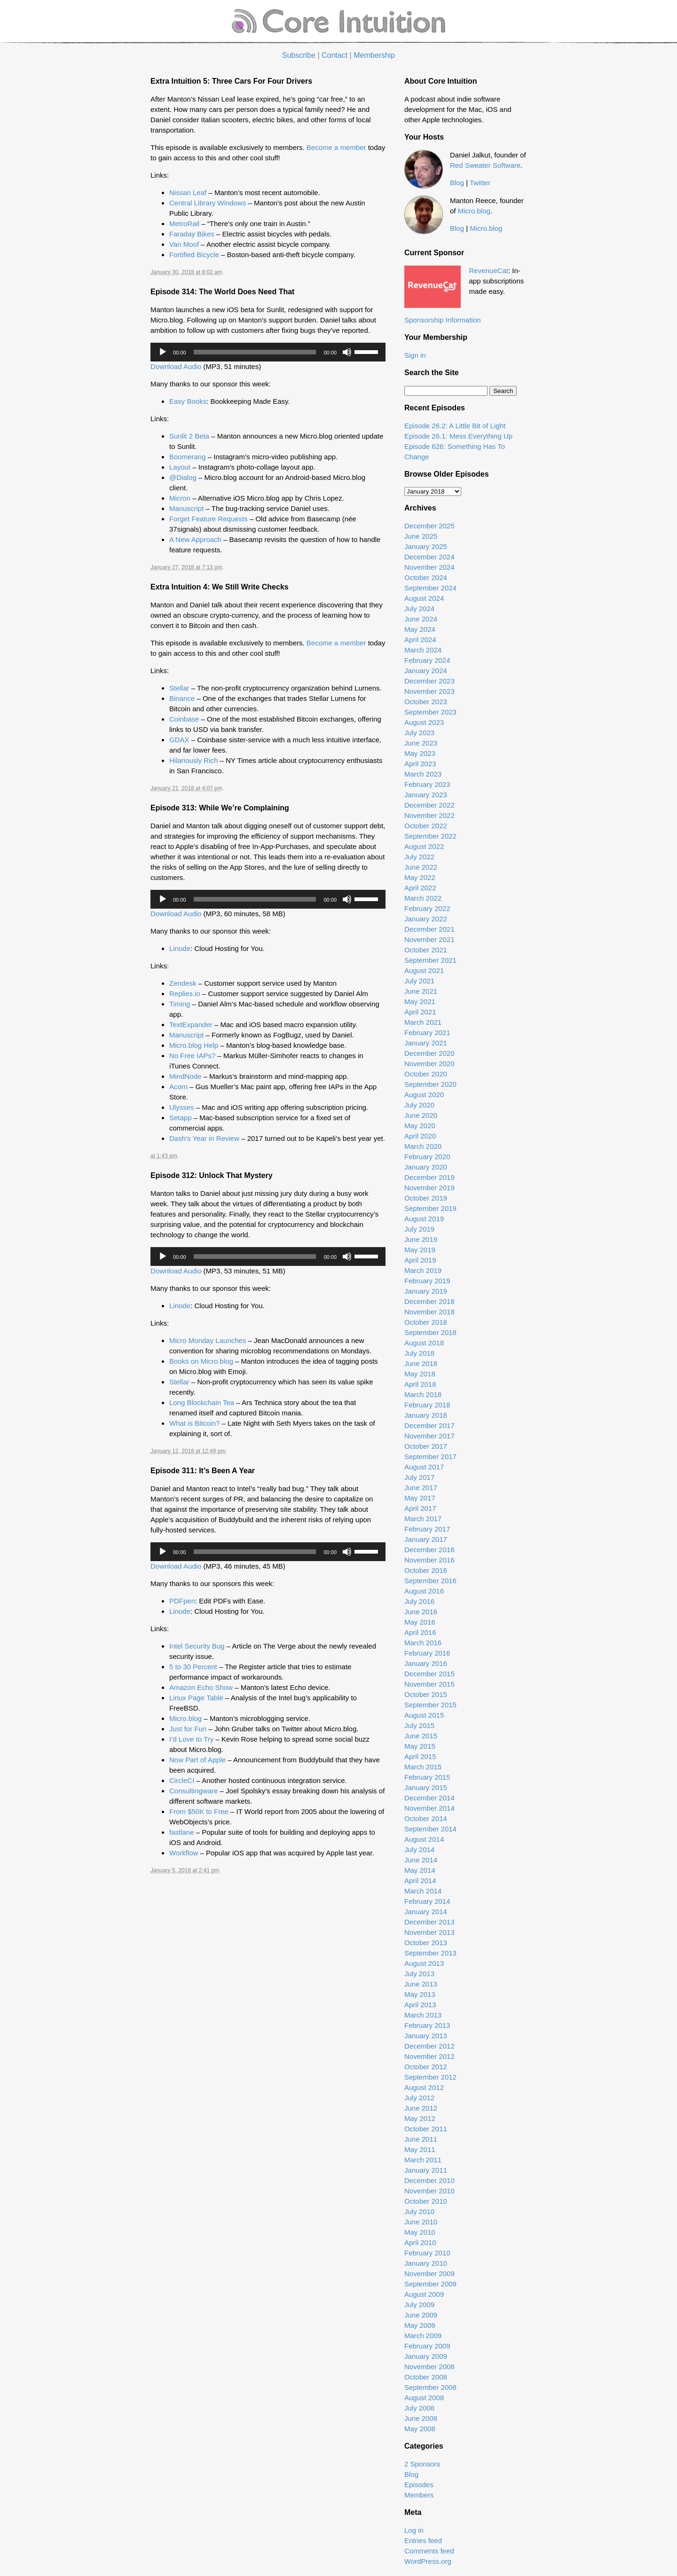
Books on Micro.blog (201, 1361)
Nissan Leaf (187, 192)
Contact (334, 55)
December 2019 (429, 1177)
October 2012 (425, 2067)
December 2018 (429, 1301)
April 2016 (420, 1632)
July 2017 (419, 1477)
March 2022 (422, 898)
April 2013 (420, 2005)
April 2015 (420, 1756)
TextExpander (191, 1025)
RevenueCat (488, 271)
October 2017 (425, 1446)
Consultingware (193, 1791)
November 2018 (429, 1312)
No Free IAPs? (192, 1056)
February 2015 (427, 1777)
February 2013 (427, 2025)
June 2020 (420, 1115)
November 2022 (429, 815)
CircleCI (181, 1780)
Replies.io (184, 993)
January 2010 (425, 2263)
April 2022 (420, 888)
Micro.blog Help (193, 1045)
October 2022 (425, 826)
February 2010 (427, 2253)
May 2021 (419, 1001)
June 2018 (420, 1363)
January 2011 (425, 2170)
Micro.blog (185, 1718)
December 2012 (429, 2046)
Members (419, 2495)
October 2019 (425, 1198)
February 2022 (427, 908)
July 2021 (419, 981)
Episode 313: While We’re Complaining (219, 808)
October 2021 (425, 950)
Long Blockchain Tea (201, 1402)
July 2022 (419, 857)
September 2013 (430, 1953)
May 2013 (419, 1994)
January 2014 (425, 1912)
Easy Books (187, 401)
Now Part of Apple (197, 1760)
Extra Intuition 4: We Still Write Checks (219, 587)
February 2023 (427, 784)
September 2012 (430, 2077)
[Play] (162, 352)
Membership (374, 55)
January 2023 (425, 795)
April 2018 (420, 1384)
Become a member (336, 147)
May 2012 (419, 2118)
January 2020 (425, 1167)
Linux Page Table (196, 1698)
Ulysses (181, 1107)
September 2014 (430, 1829)
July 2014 (419, 1849)
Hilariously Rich (193, 760)
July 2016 (419, 1601)
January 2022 (425, 919)
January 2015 (425, 1787)
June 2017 (420, 1488)
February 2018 (427, 1405)
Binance (182, 698)
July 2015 (419, 1725)
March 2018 (422, 1394)
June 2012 (420, 2108)
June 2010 (420, 2222)
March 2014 (422, 1891)
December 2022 (429, 805)
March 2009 (422, 2336)
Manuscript (186, 508)
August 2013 (424, 1963)
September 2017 (430, 1457)
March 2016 (422, 1643)
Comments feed (429, 2551)
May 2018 (419, 1374)
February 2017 (427, 1529)
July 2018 (419, 1353)
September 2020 (430, 1084)
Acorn (178, 1087)
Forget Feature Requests (208, 519)
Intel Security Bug (197, 1646)
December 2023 (429, 681)
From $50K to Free (198, 1811)
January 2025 (425, 546)
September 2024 (430, 588)
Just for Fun (187, 1729)
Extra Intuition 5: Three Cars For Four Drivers (231, 81)
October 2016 (425, 1570)
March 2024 (422, 650)
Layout (179, 467)
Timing (179, 1004)
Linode (179, 948)
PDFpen (182, 1601)
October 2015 (425, 1694)
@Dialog (183, 477)
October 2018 (425, 1322)
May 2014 (419, 1870)
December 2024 (429, 557)
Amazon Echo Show (201, 1687)
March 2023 (422, 774)
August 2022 (424, 846)
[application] (268, 352)
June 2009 (420, 2315)
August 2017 (424, 1467)
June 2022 (420, 867)
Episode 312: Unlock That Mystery (211, 1175)
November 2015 (429, 1684)
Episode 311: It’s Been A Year (202, 1471)
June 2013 (420, 1984)
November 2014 (429, 1808)
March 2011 (422, 2160)
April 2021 (420, 1012)
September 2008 (430, 2387)
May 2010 (419, 2232)
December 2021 (429, 929)
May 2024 (419, 629)
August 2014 (424, 1839)
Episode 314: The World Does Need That (222, 292)
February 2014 (427, 1901)
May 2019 (419, 1250)
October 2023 (425, 702)
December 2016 (429, 1550)
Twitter (480, 183)
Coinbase (184, 719)
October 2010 (425, 2201)
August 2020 (424, 1095)
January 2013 (425, 2036)
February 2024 (427, 660)
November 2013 (429, 1932)
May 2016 (419, 1622)
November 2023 (429, 691)
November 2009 (429, 2274)
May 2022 (419, 877)
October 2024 (425, 577)
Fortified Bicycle (194, 255)
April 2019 (420, 1260)
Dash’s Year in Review (204, 1138)
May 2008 (419, 2429)
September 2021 (430, 960)
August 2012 (424, 2087)
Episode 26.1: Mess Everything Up (458, 436)
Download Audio (175, 366)
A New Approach (195, 539)
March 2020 (422, 1146)
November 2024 (429, 567)
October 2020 (425, 1074)
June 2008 (420, 2418)
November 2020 (429, 1064)
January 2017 (425, 1539)
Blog (457, 183)
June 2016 (420, 1612)
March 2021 (422, 1022)
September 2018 (430, 1332)
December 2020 (429, 1053)
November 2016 (429, 1560)
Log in (414, 2530)
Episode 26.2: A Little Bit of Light (454, 426)
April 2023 (420, 764)
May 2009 (419, 2325)
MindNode (185, 1076)
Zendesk (183, 983)
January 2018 (425, 1415)
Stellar (179, 688)
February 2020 (427, 1157)
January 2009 (425, 2356)
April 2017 (420, 1508)
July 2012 (419, 2098)
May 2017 (419, 1498)
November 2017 (429, 1436)
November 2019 (429, 1188)
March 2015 (422, 1767)
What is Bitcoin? (194, 1423)
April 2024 (420, 640)
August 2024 (424, 598)
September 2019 (430, 1208)
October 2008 (425, 2377)
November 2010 (429, 2191)
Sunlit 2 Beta (189, 436)
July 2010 (419, 2211)
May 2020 (419, 1126)
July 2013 (419, 1974)
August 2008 (424, 2398)
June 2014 (420, 1860)
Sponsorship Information (442, 320)
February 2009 (427, 2346)
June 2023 (420, 743)
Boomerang (187, 457)
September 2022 (430, 836)
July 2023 (419, 733)
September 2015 (430, 1705)
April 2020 (420, 1136)
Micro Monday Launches (207, 1340)
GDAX (179, 740)
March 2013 (422, 2015)
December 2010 (429, 2180)
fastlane (181, 1832)
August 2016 (424, 1591)
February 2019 (427, 1281)
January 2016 (425, 1663)
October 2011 (425, 2129)
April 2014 (420, 1881)
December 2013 (429, 1922)
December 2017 (429, 1425)
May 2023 (419, 753)
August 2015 (424, 1715)
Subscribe (298, 55)
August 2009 (424, 2294)
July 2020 (419, 1105)
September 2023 (430, 712)
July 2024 (419, 609)
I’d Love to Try (191, 1739)
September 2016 (430, 1581)
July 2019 (419, 1229)
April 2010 (420, 2242)
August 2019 (424, 1219)
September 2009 (430, 2284)
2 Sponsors (422, 2464)
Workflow (183, 1853)
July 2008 (419, 2408)
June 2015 (420, 1736)
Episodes (418, 2485)
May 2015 (419, 1746)
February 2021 (427, 1033)
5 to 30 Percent (193, 1667)
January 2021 (425, 1043)
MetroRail (184, 224)
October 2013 (425, 1943)
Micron (179, 498)
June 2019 (420, 1239)
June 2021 (420, 991)
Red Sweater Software (485, 165)
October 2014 (425, 1818)
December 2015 (429, 1674)
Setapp (180, 1118)
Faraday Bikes (191, 234)
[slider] (255, 352)
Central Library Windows (207, 203)
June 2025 (420, 536)
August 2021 (424, 970)
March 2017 (422, 1519)
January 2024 (425, 671)
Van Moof (184, 244)
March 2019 (422, 1270)
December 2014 (429, 1798)
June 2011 (420, 2139)
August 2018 (424, 1343)
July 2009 (419, 2305)
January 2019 (425, 1291)
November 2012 (429, 2056)
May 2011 (419, 2149)
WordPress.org (427, 2561)
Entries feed (423, 2541)
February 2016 (427, 1653)
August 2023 (424, 722)
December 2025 (429, 526)
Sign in (415, 355)
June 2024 (420, 619)
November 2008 (429, 2367)
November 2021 (429, 939)
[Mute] (347, 352)
